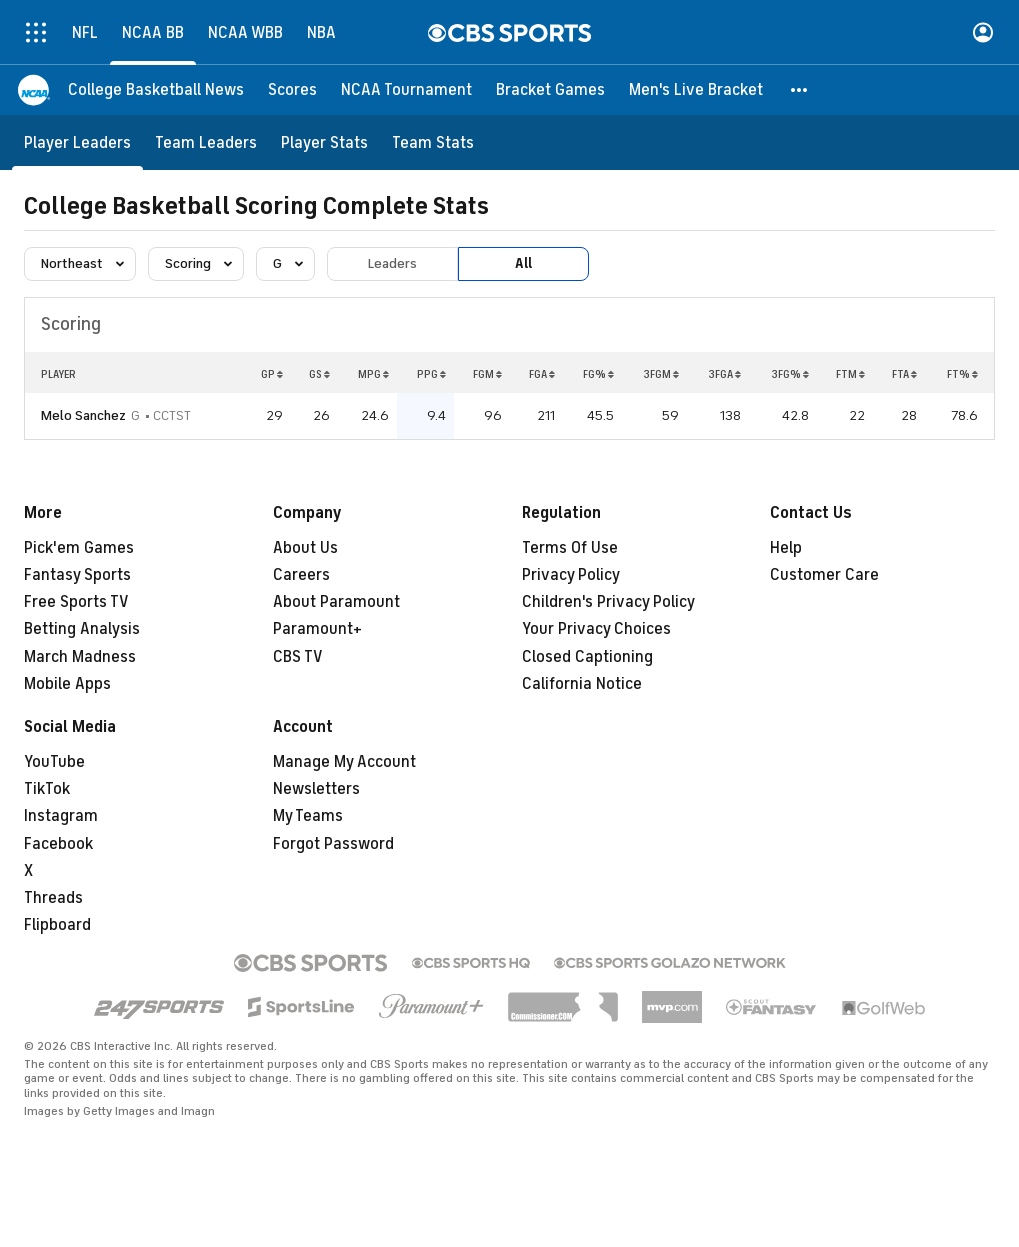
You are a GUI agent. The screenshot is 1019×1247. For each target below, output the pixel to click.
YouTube (54, 762)
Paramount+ (317, 629)
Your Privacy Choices (596, 629)
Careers (301, 575)
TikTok (47, 789)
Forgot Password (333, 844)
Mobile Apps (67, 684)
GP (272, 374)
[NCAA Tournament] (406, 90)
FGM (487, 374)
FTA (904, 374)
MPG (373, 374)
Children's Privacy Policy (608, 602)
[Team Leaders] (206, 142)
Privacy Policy (571, 575)
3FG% (790, 374)
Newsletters (316, 789)
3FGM (661, 374)
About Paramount (336, 602)
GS (319, 374)
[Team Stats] (433, 142)
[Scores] (292, 90)
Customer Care (824, 575)
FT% (962, 374)
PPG (431, 374)
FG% (598, 374)
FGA (542, 374)
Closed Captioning (587, 657)
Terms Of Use (570, 548)
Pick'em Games (79, 548)
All (523, 263)
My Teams (308, 816)
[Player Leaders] (77, 142)
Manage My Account (344, 762)
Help (786, 548)
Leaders (392, 263)
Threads (53, 898)
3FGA (724, 374)
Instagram (61, 816)
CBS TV (298, 657)
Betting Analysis (82, 629)
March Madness (80, 657)
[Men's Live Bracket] (696, 90)
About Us (305, 548)
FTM (850, 374)
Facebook (58, 844)
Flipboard (57, 925)
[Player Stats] (324, 142)
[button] (800, 90)
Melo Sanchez (83, 415)
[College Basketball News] (156, 90)
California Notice (582, 684)
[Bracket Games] (550, 90)
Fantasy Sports (77, 575)
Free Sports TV (76, 602)
